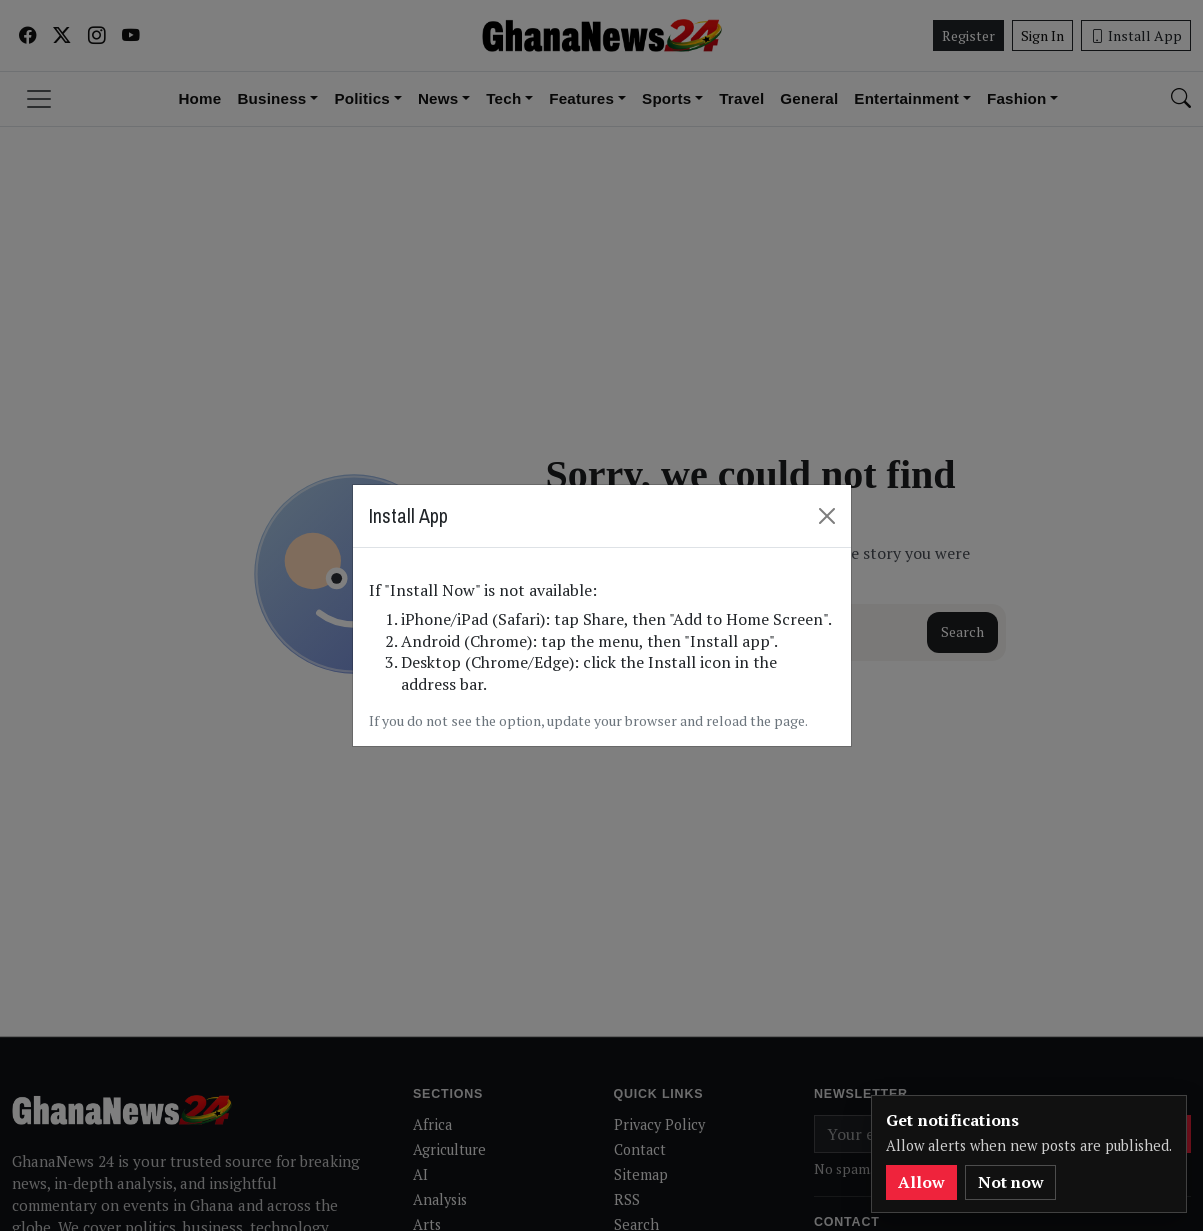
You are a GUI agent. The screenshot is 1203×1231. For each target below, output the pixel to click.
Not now (1011, 1182)
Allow (921, 1182)
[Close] (827, 515)
